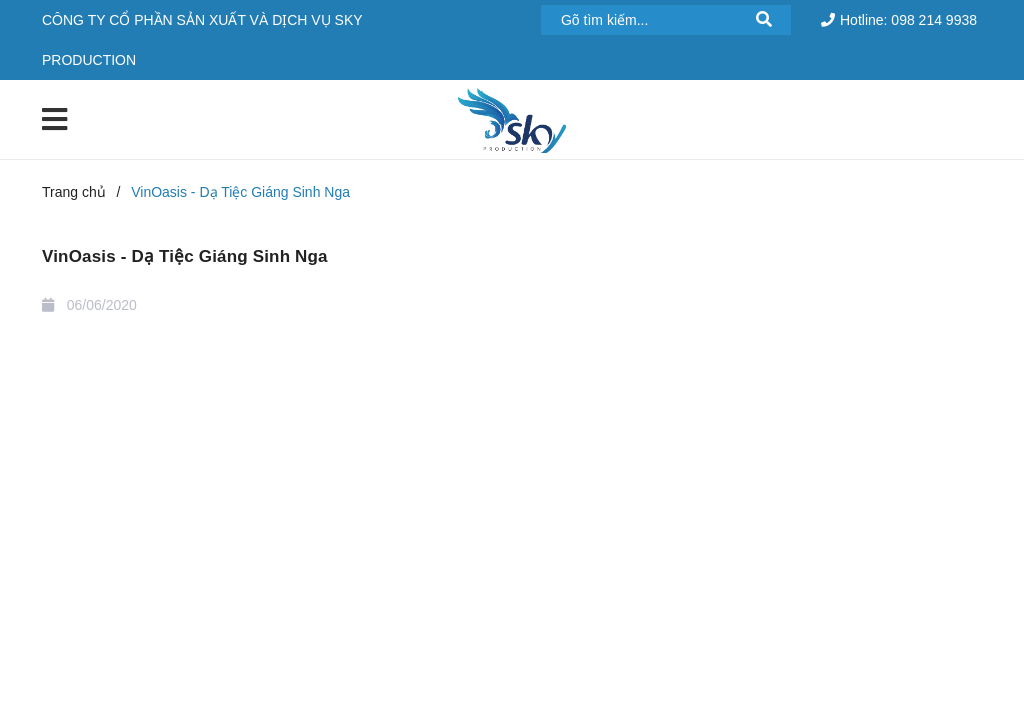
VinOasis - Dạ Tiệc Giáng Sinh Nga (185, 256)
